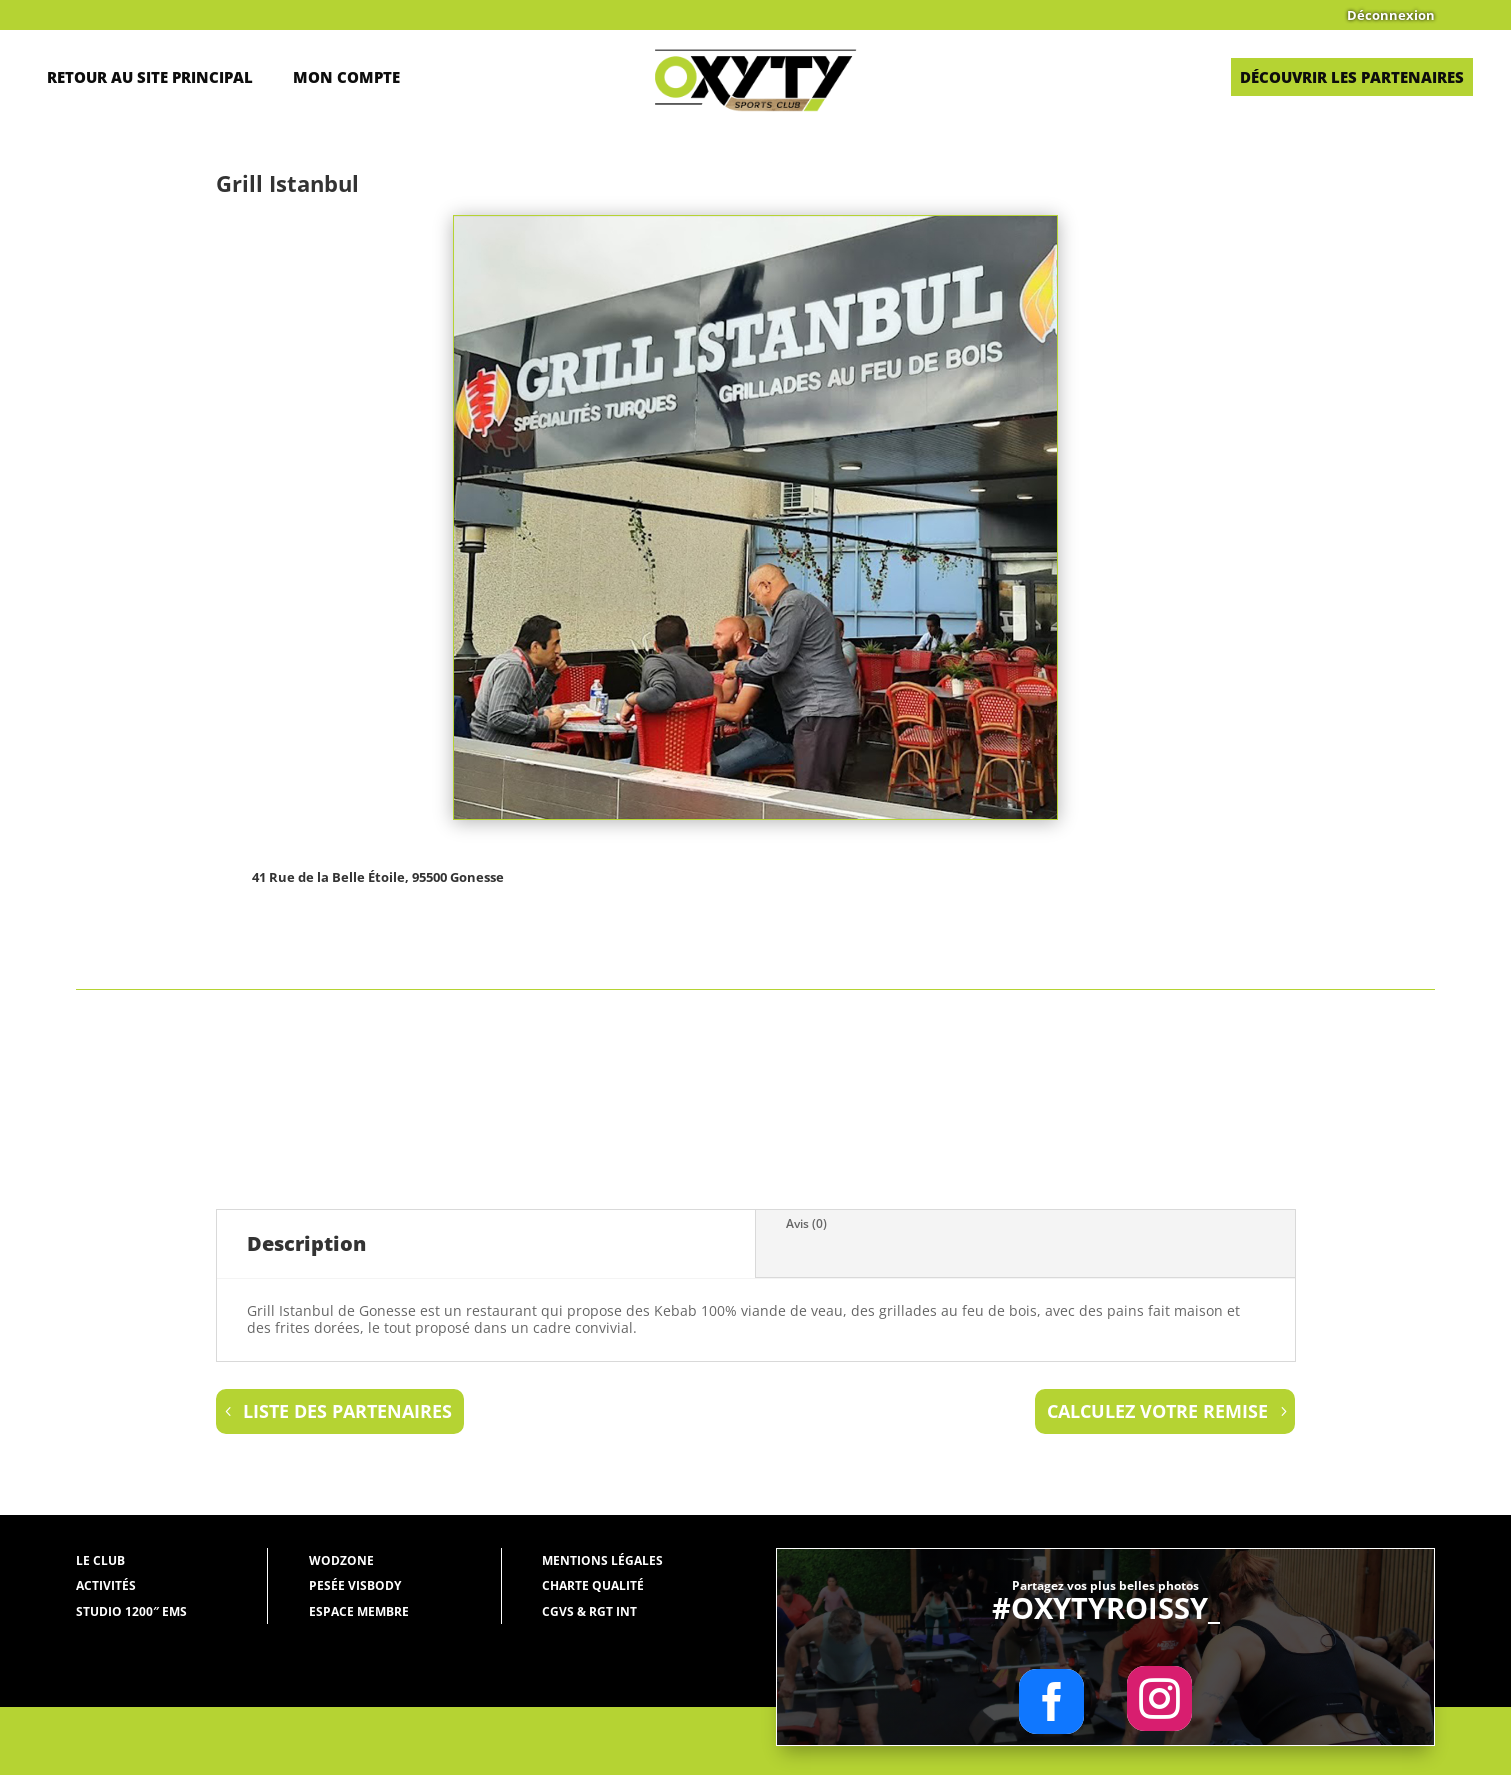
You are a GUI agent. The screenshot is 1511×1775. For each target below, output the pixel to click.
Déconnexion (1391, 16)
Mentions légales (602, 1560)
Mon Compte (346, 77)
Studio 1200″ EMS (131, 1611)
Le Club (100, 1560)
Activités (106, 1585)
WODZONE (341, 1560)
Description (306, 1243)
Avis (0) (806, 1223)
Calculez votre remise (1157, 1411)
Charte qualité (593, 1585)
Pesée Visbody (355, 1585)
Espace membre (359, 1611)
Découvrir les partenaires (1352, 77)
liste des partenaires (347, 1411)
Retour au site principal (150, 77)
